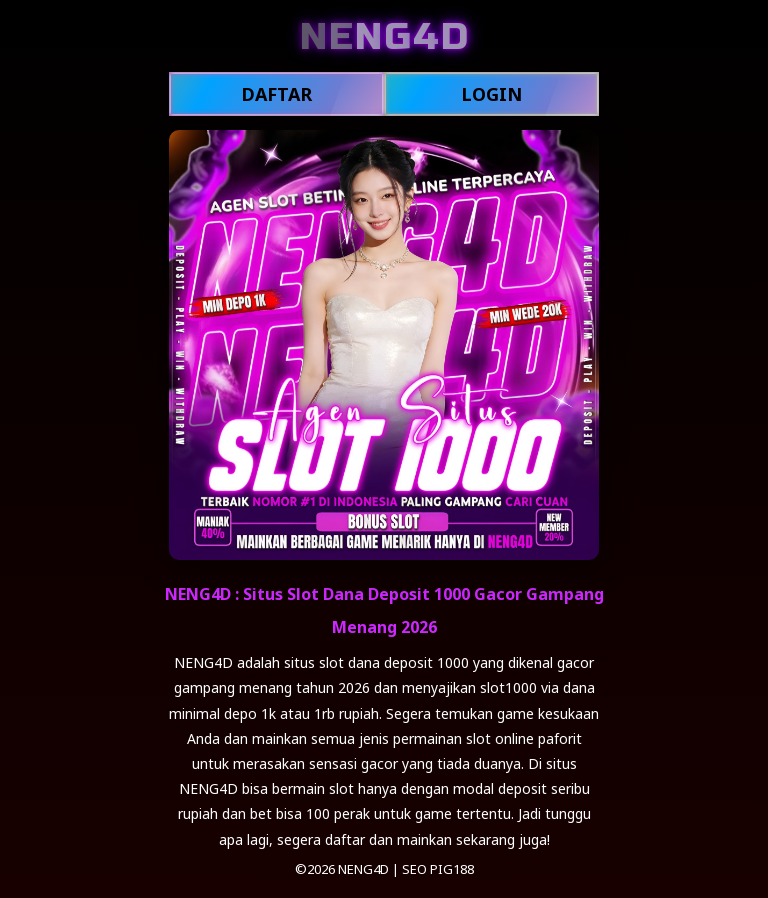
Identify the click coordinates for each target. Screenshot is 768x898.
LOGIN (491, 94)
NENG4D (363, 869)
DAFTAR (276, 94)
